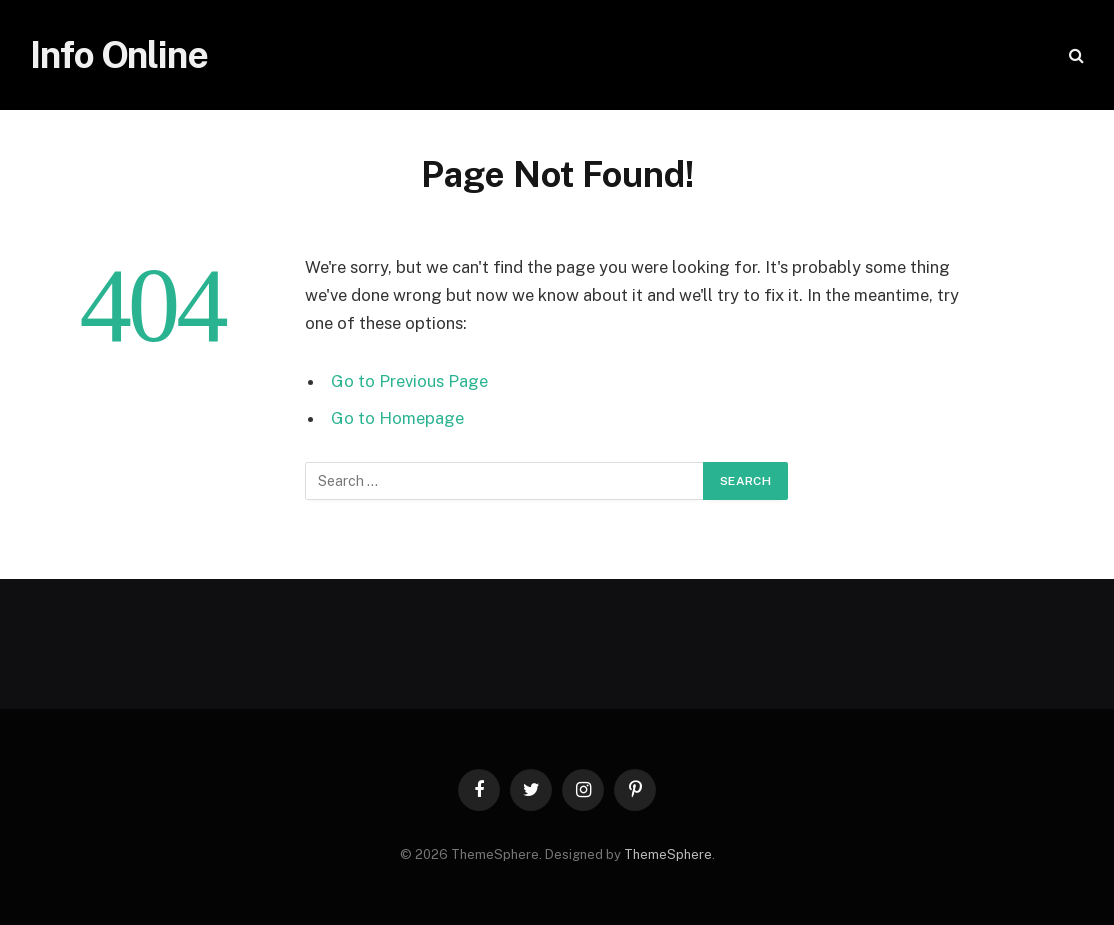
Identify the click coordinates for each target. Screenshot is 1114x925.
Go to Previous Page (409, 381)
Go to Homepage (397, 418)
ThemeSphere (668, 854)
